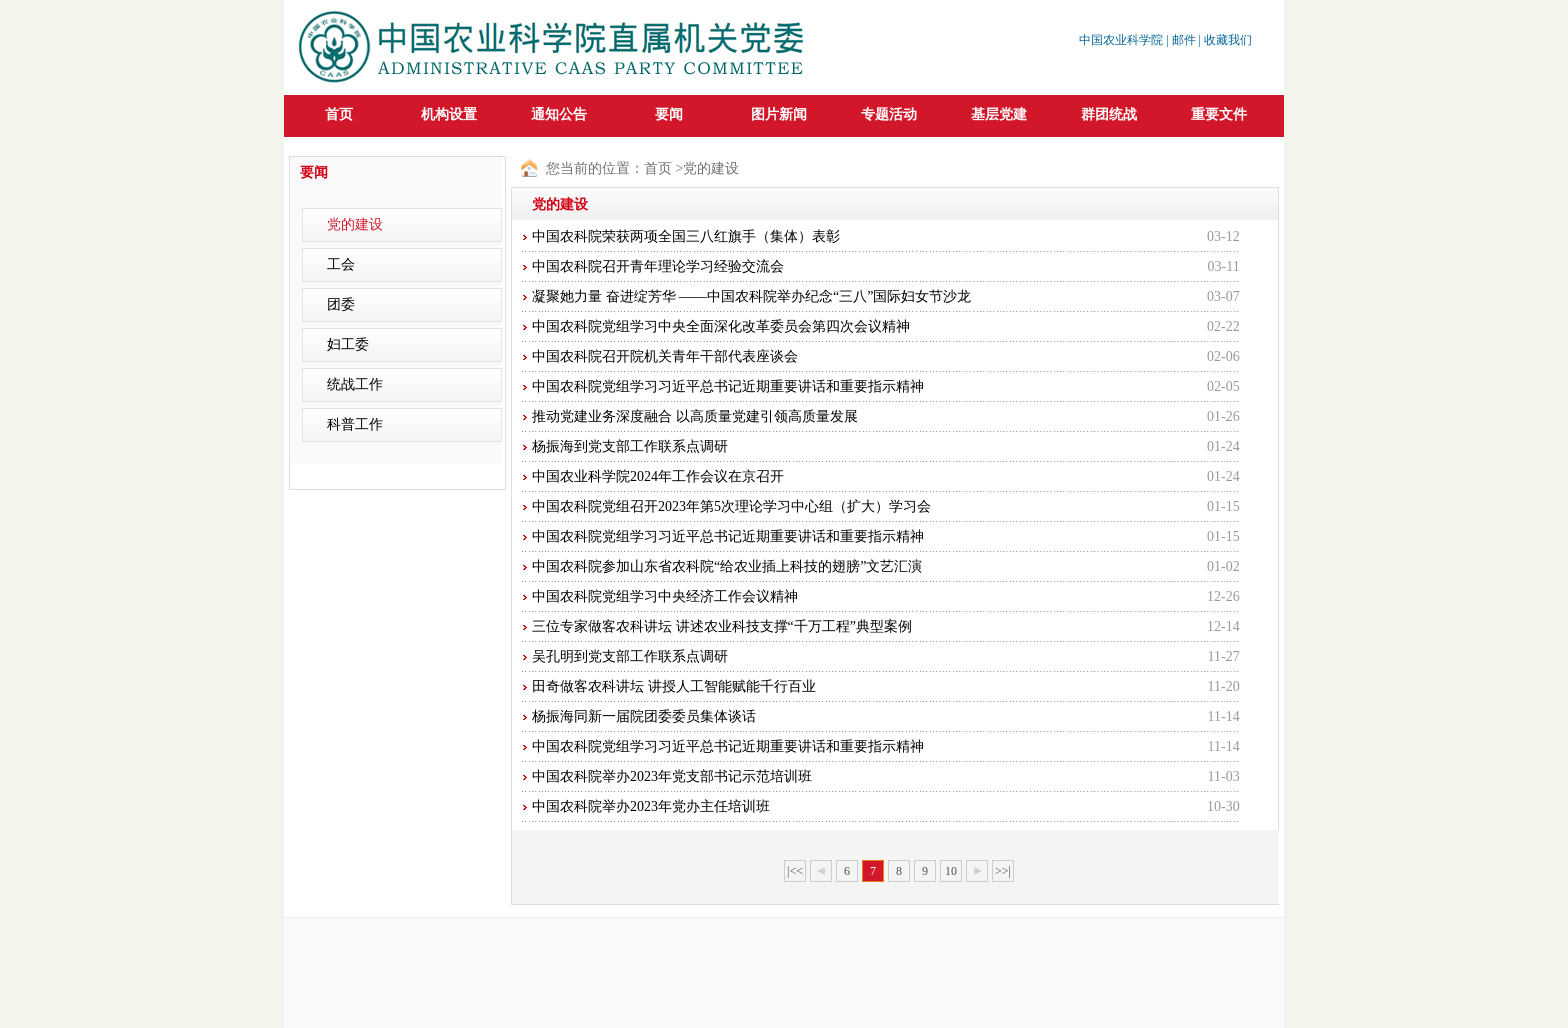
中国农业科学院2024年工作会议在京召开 (658, 476)
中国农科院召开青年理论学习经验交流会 (658, 266)
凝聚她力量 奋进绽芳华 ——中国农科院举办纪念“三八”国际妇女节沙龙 (751, 296)
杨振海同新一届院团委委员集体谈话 (644, 716)
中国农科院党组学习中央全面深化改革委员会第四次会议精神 (721, 326)
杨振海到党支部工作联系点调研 (630, 446)
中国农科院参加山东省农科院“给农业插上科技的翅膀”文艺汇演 (727, 566)
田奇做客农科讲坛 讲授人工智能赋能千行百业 (674, 686)
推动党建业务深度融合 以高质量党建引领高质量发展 (695, 416)
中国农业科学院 (1121, 40)
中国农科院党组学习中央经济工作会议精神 (665, 596)
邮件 (1184, 40)
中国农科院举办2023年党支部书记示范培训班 (672, 776)
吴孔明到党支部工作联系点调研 (630, 656)
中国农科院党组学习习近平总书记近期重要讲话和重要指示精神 (728, 386)
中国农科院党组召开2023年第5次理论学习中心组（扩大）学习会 (731, 506)
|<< (795, 871)
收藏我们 (1228, 40)
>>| (1003, 871)
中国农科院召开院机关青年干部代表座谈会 (665, 356)
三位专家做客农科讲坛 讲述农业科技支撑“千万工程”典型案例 (722, 626)
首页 (339, 114)
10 (951, 871)
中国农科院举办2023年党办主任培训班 (651, 806)
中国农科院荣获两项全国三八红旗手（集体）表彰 (686, 236)
